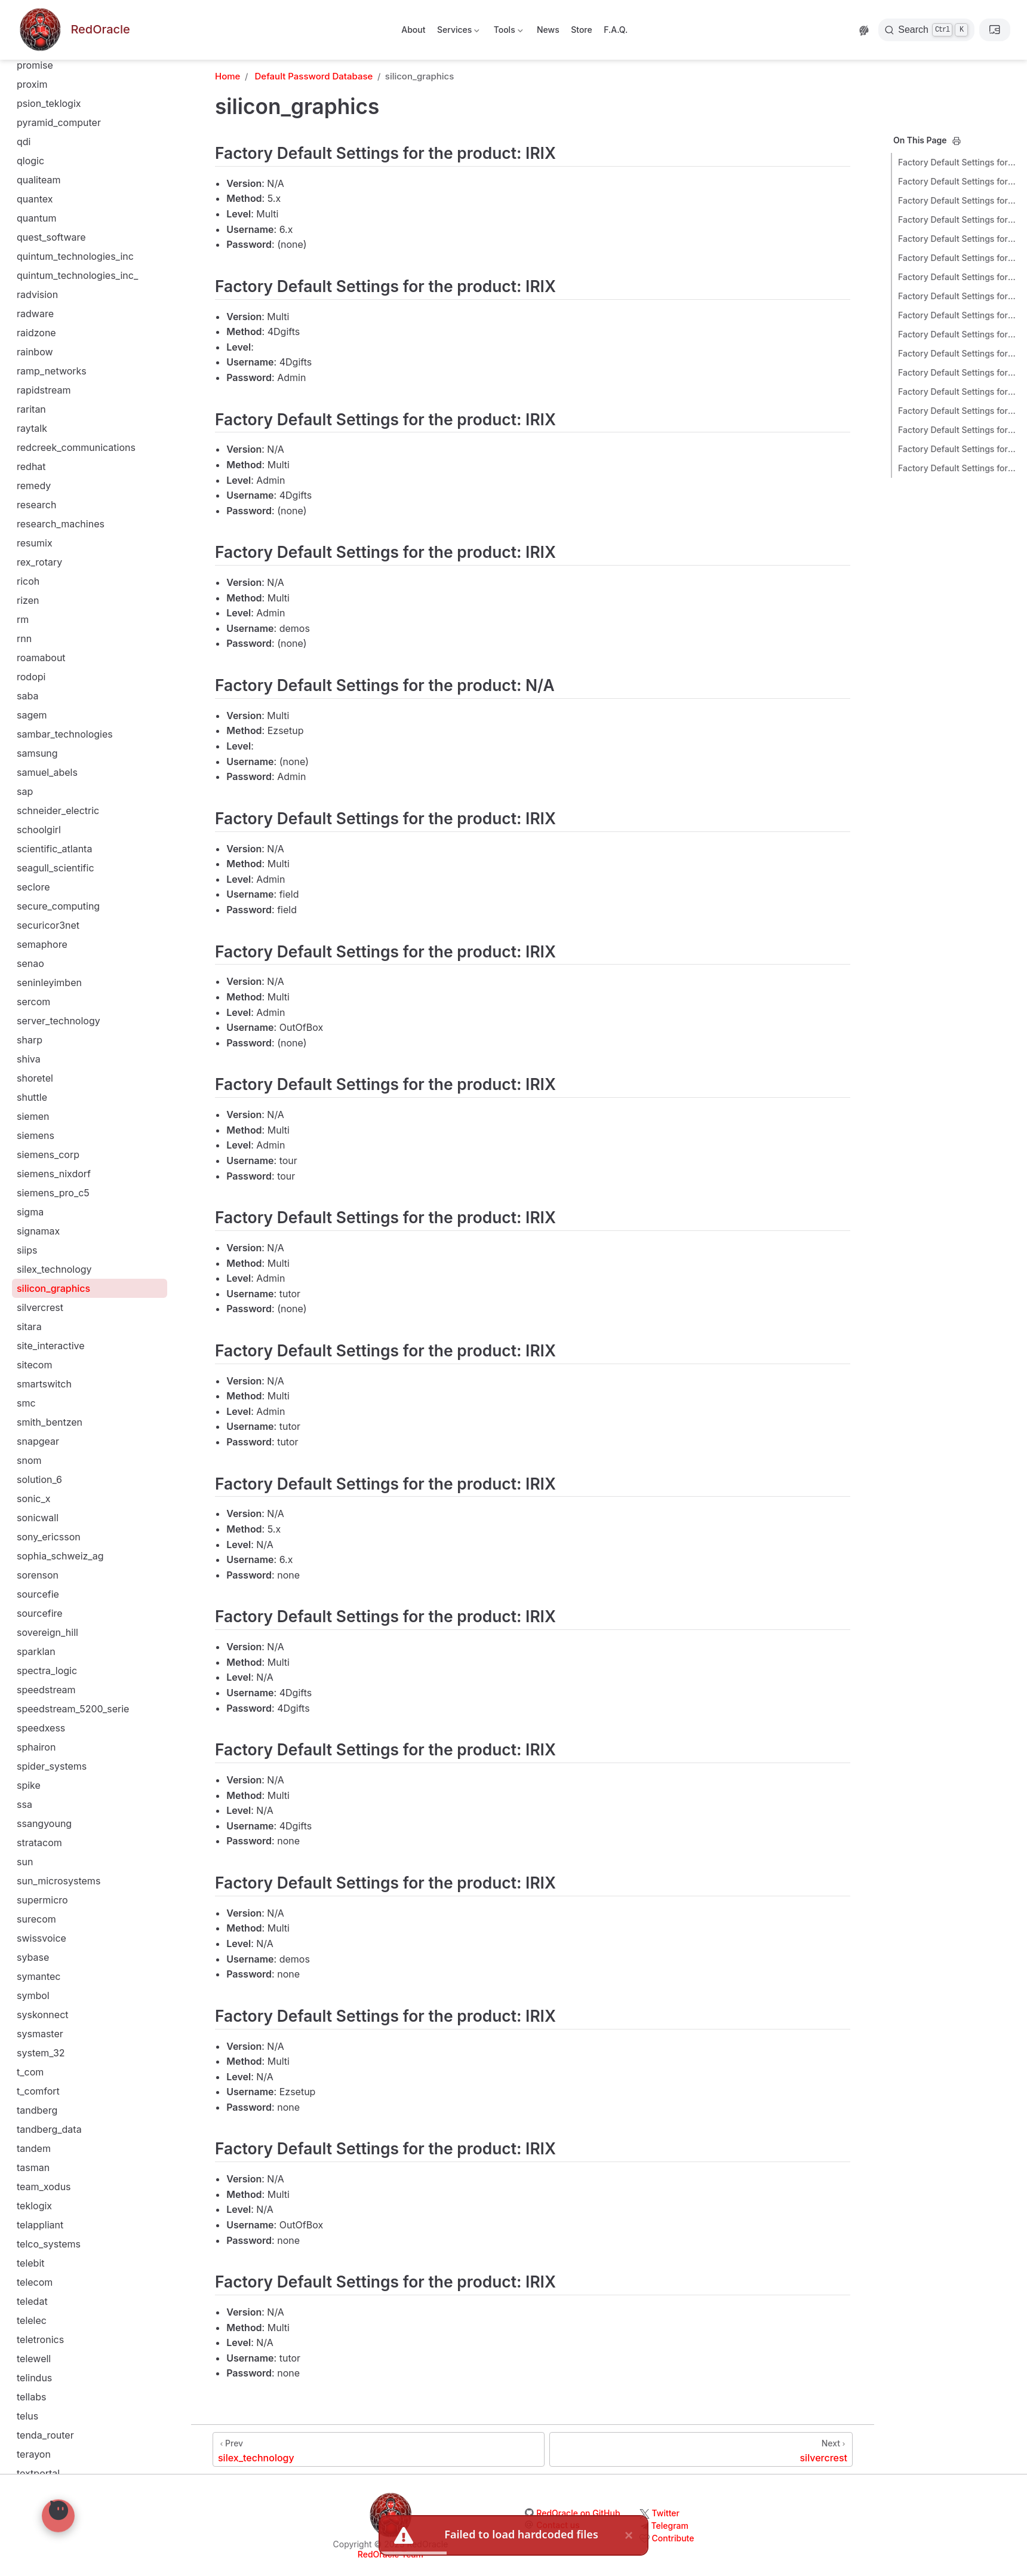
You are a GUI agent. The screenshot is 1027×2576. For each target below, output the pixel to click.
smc (26, 535)
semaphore (42, 76)
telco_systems (49, 1376)
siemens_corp (48, 287)
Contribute (673, 2538)
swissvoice (41, 1070)
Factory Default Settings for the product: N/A (957, 239)
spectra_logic (47, 803)
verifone (35, 2141)
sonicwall (38, 650)
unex (28, 1988)
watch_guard (46, 2465)
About (413, 29)
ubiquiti (33, 1969)
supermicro (42, 1032)
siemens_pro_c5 (53, 325)
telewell (34, 1491)
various (33, 2102)
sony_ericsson (49, 669)
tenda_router (45, 1567)
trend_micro (43, 1835)
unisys (31, 2007)
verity (29, 2198)
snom (29, 592)
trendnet (36, 1854)
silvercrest (40, 440)
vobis (29, 2351)
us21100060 (44, 2045)
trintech (34, 1873)
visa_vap (36, 2313)
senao (30, 96)
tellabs (31, 1529)
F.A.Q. (616, 29)
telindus (34, 1510)
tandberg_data (49, 1261)
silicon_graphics (53, 420)
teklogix (34, 1338)
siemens (35, 268)
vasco (30, 2121)
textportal (38, 1605)
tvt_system (41, 1911)
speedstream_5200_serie (73, 841)
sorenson (38, 707)
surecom (36, 1051)
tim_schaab (42, 1663)
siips (27, 382)
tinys (27, 1701)
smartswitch (44, 516)
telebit (31, 1395)
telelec (32, 1453)
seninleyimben (49, 115)
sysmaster (40, 1166)
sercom (33, 134)
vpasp (30, 2389)
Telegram (669, 2525)
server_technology (58, 153)
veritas (32, 2179)
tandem (34, 1281)
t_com (30, 1204)
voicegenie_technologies (72, 2370)
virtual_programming (63, 2293)
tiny (25, 1682)
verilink (33, 2160)
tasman (33, 1300)
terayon (34, 1586)
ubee (28, 1949)
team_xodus (44, 1319)
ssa (24, 936)
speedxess (41, 860)
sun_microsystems (58, 1013)
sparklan (36, 784)
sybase (33, 1089)
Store (581, 29)
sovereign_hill (47, 764)
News (548, 29)
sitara (29, 459)
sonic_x (34, 631)
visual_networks (53, 2332)
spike (29, 917)
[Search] (926, 30)
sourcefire (40, 745)
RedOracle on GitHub (578, 2513)
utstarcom (39, 2083)
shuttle (32, 229)
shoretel (35, 210)
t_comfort (38, 1223)
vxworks (36, 2408)
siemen (33, 248)
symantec (38, 1108)
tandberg (37, 1242)
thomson (36, 1625)
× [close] (629, 2535)
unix (26, 2026)
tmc (25, 1720)
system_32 (41, 1185)
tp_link (31, 1816)
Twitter (665, 2513)
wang (29, 2446)
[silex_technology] (379, 2449)
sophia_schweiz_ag (60, 688)
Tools (507, 31)
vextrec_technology (61, 2236)
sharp (29, 172)
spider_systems (52, 898)
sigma (30, 344)
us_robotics (43, 2064)
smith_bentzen (49, 554)
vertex (31, 2217)
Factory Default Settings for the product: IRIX (957, 162)
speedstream (46, 822)
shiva (29, 191)
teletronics (40, 1472)
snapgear (38, 573)
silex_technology (54, 401)
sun (25, 994)
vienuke (34, 2255)
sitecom (34, 497)
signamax (38, 363)
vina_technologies (57, 2274)
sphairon (36, 879)
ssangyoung (44, 956)
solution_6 (39, 612)
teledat (32, 1433)
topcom (34, 1739)
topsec (32, 1777)
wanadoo (38, 2427)
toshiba (33, 1797)
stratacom (39, 975)
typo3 (30, 1930)
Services (457, 31)
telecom (35, 1414)
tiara (26, 1644)
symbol (33, 1128)
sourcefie (38, 726)
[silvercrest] (701, 2449)
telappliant (40, 1357)
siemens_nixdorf (54, 306)
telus (27, 1548)
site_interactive (51, 478)
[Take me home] (73, 30)
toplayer (35, 1758)
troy (25, 1892)
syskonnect (43, 1147)
